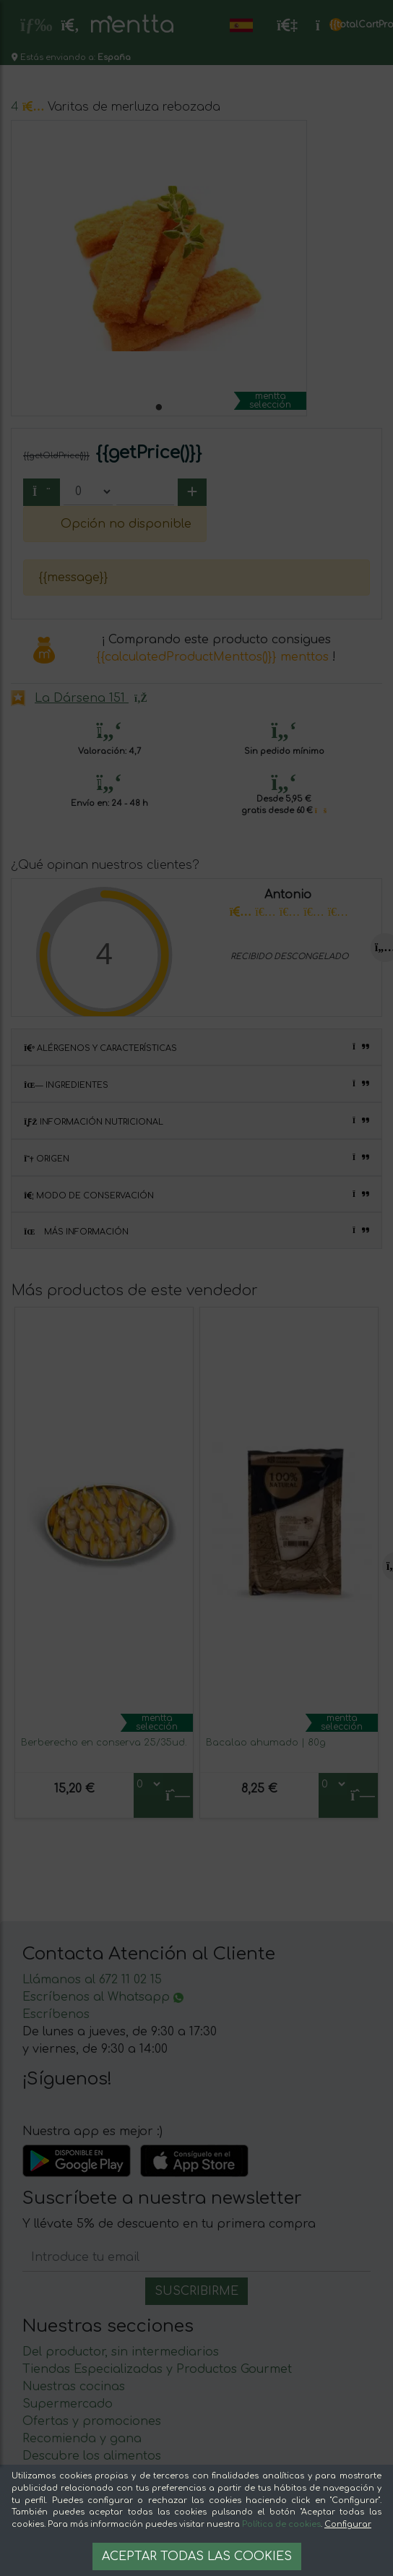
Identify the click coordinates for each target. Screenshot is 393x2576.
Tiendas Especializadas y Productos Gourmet (157, 2369)
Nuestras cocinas (73, 2386)
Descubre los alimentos (91, 2456)
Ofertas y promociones (91, 2421)
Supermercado (67, 2403)
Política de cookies (281, 2524)
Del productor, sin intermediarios (120, 2351)
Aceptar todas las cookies (197, 2556)
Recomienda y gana (82, 2438)
